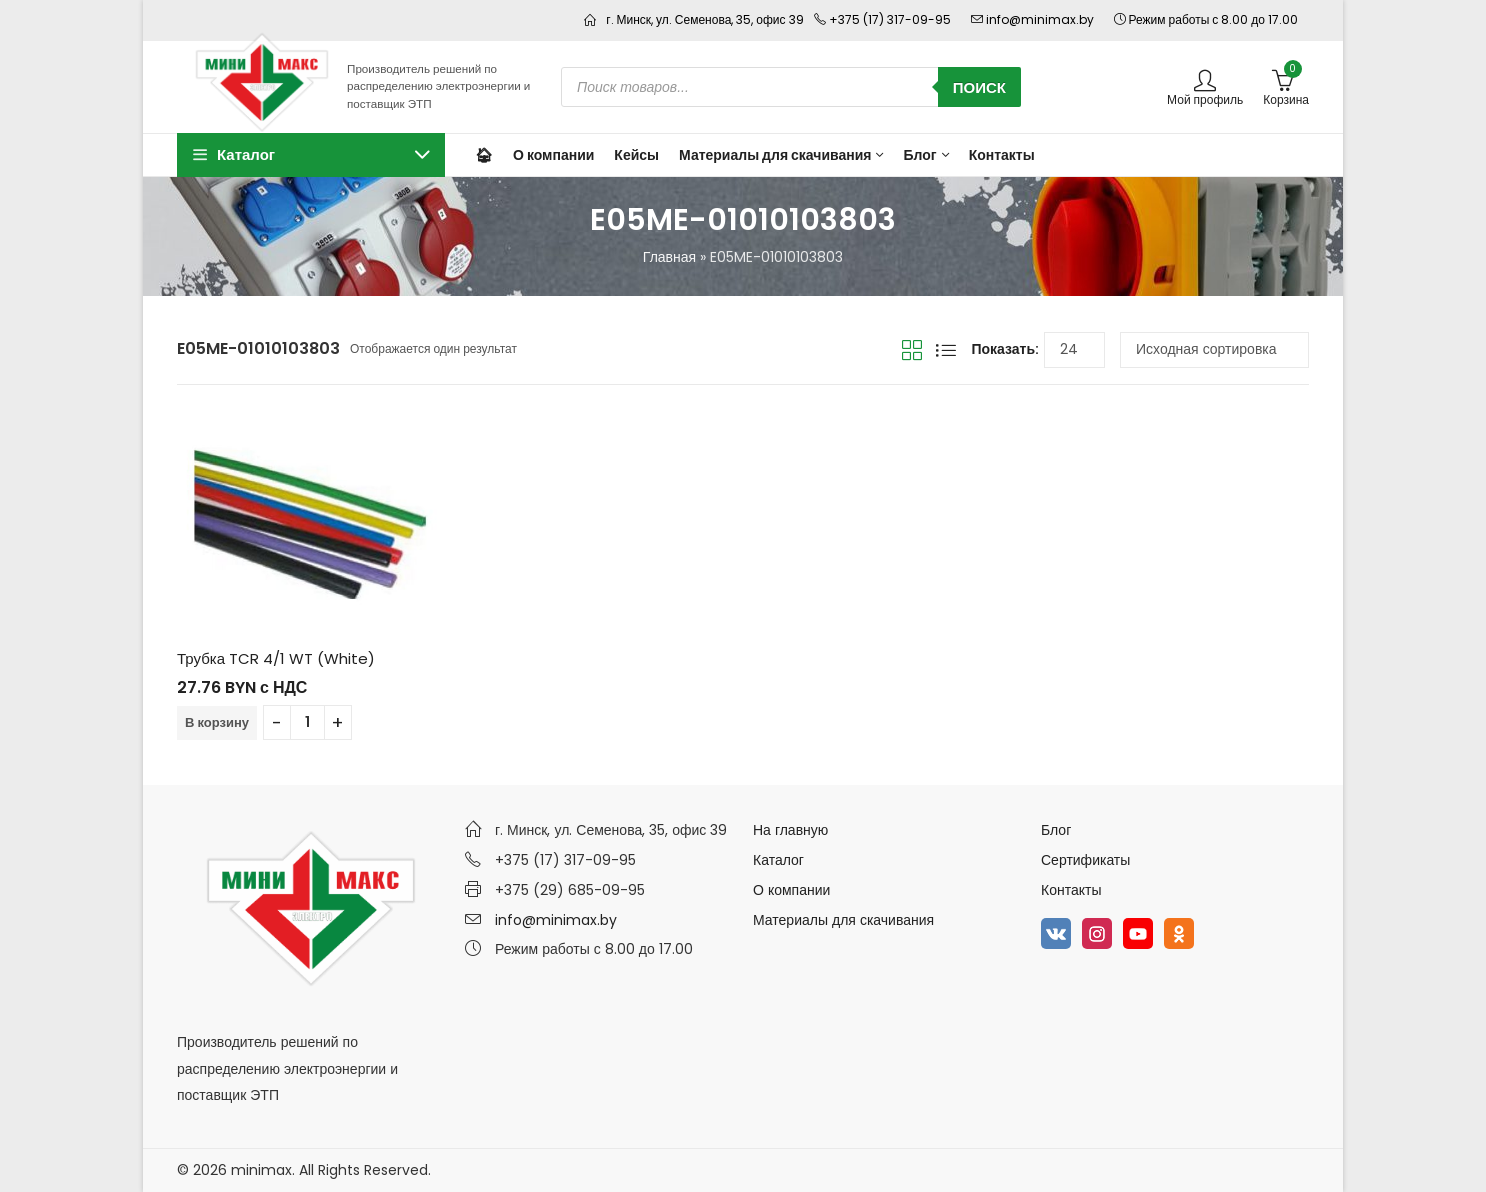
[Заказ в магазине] (1214, 350)
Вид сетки (912, 350)
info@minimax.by (556, 920)
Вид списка (946, 350)
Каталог (778, 860)
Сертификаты (1085, 860)
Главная (669, 257)
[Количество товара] (307, 722)
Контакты (1071, 890)
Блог (1056, 830)
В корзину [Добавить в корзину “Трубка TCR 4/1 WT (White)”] (217, 722)
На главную (790, 830)
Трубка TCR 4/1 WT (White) (276, 658)
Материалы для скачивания (843, 920)
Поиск (979, 87)
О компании (791, 890)
